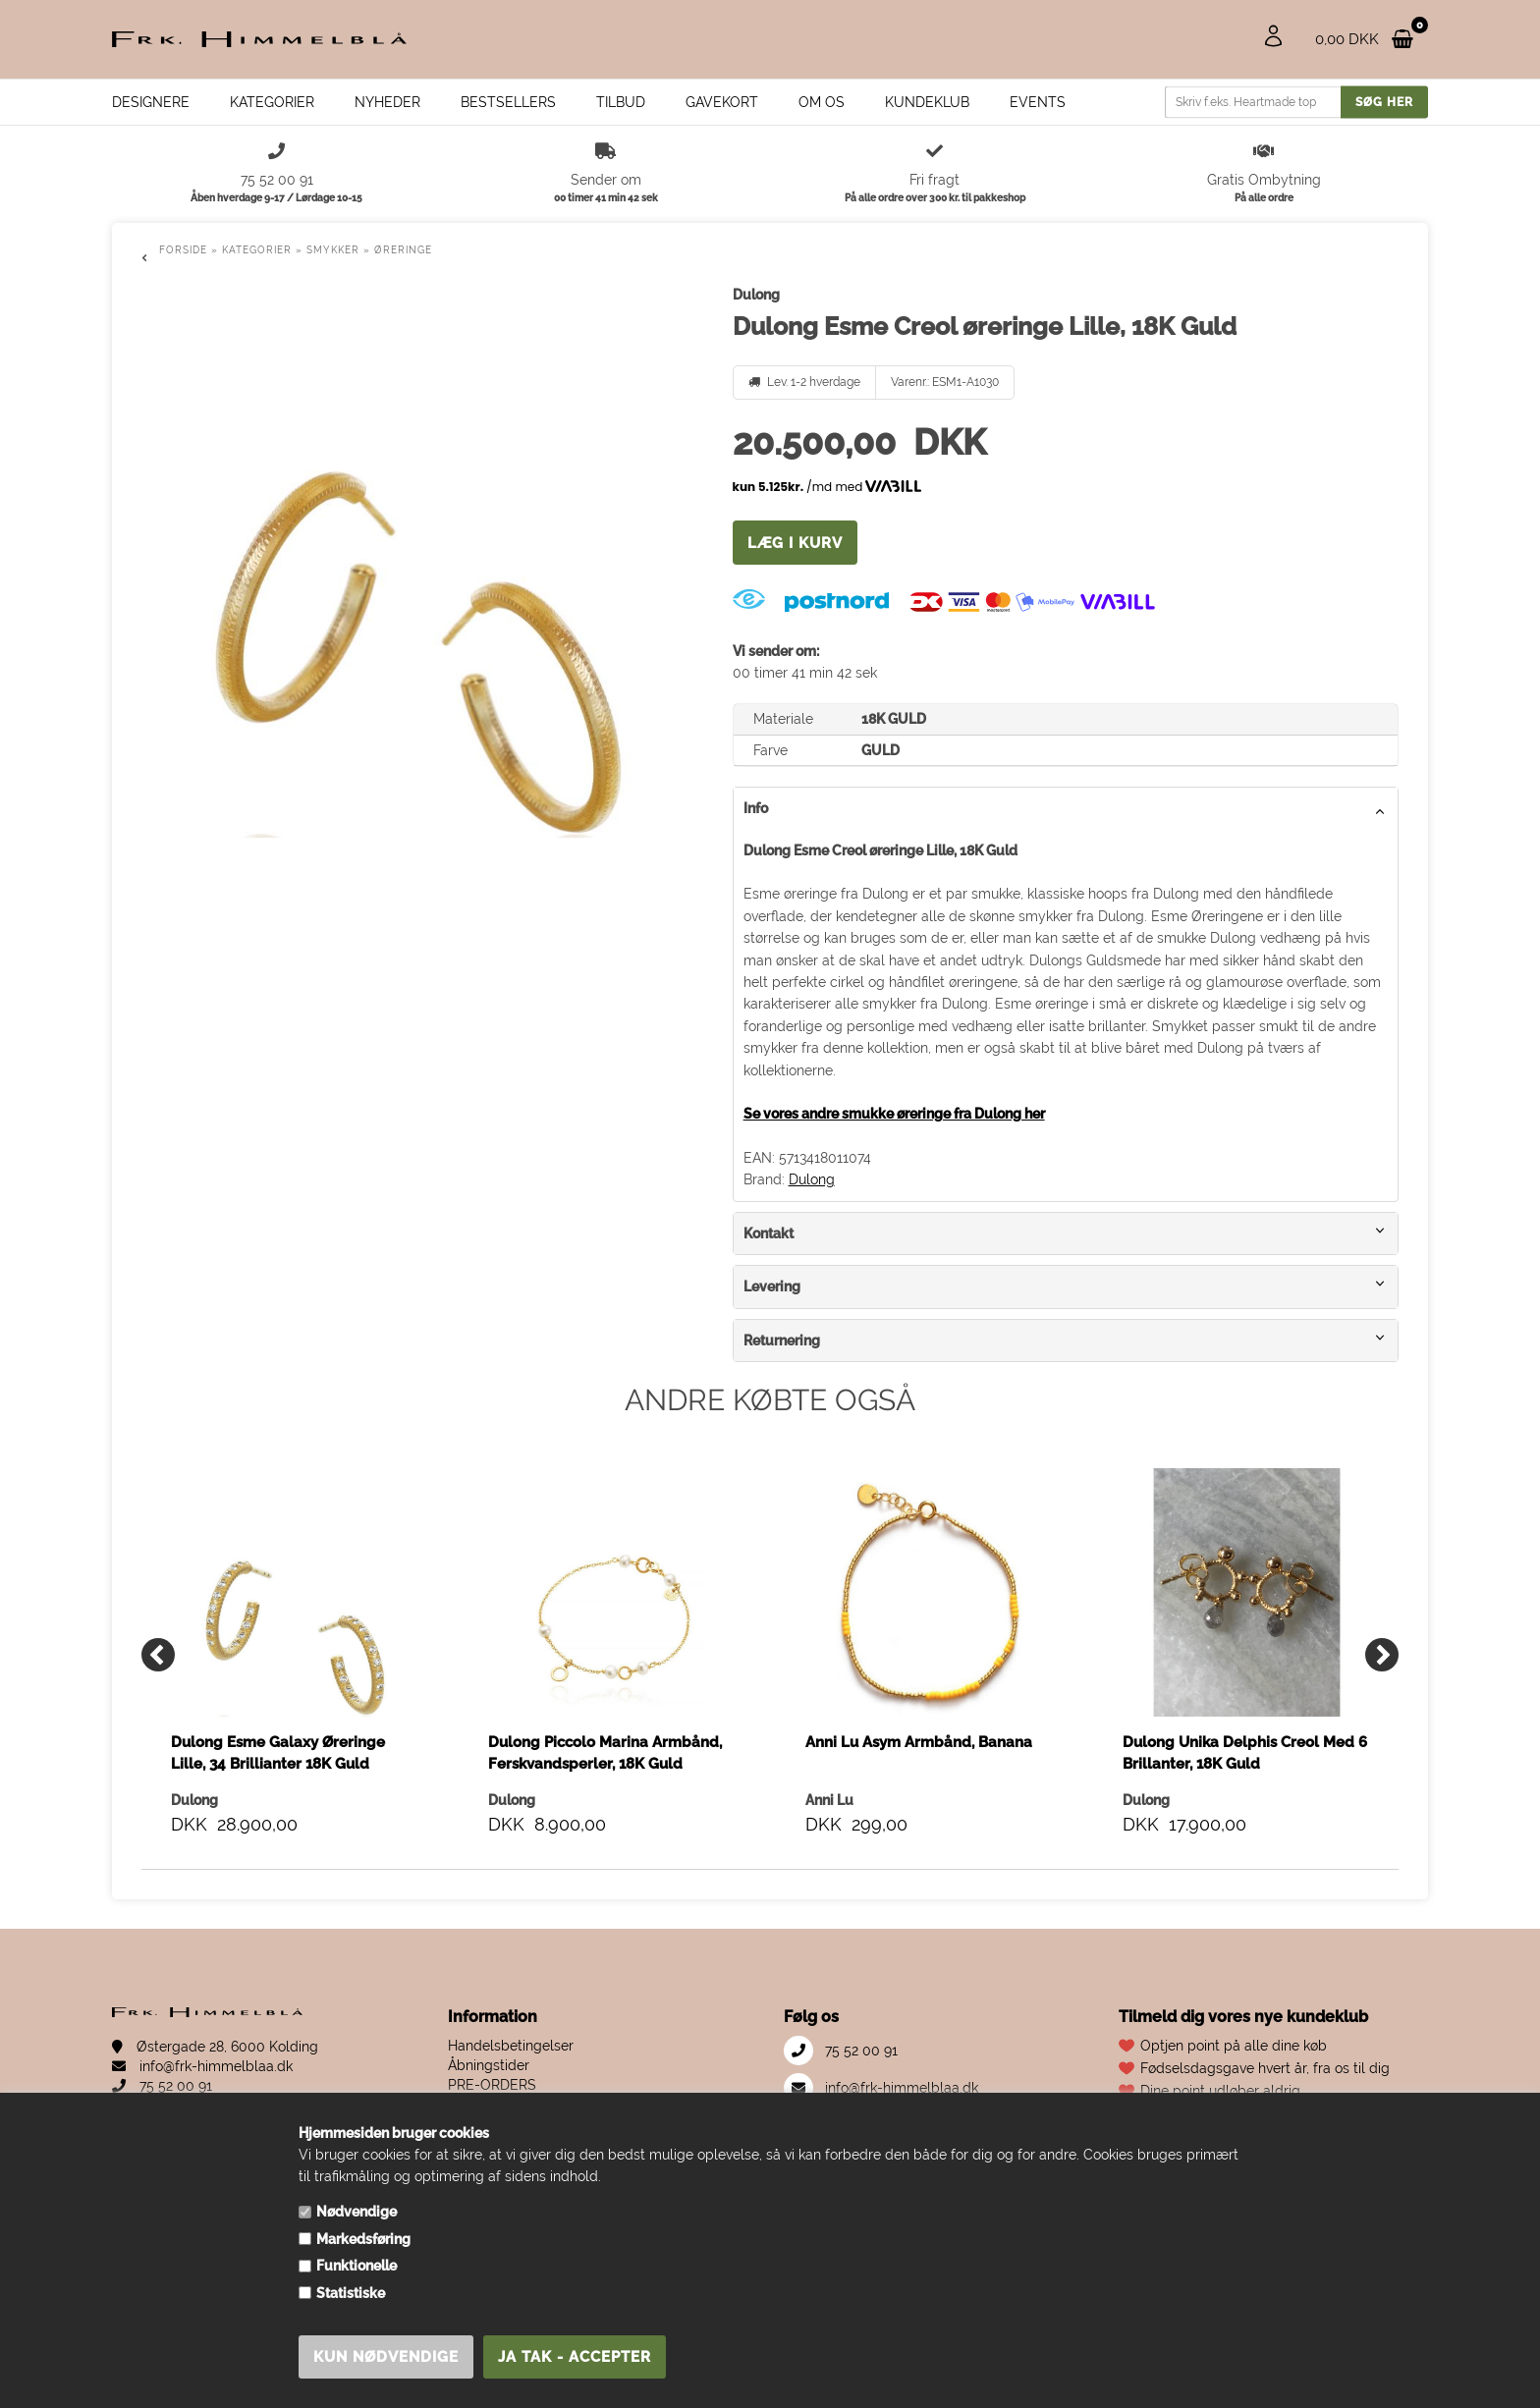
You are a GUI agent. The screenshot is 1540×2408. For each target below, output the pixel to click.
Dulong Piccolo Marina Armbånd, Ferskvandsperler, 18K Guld (605, 1753)
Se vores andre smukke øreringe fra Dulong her (894, 1114)
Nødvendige (356, 2211)
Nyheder (387, 102)
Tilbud (620, 102)
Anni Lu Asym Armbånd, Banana (918, 1742)
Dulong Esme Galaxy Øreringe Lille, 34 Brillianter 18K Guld (278, 1753)
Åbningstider (488, 2065)
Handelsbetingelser (511, 2045)
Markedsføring (363, 2239)
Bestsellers (508, 102)
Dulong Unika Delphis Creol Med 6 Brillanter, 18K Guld (1245, 1753)
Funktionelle (356, 2265)
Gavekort (722, 102)
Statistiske (350, 2293)
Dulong (812, 1179)
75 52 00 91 (162, 2086)
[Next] (1382, 1654)
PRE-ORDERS (492, 2085)
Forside (183, 250)
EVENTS (1038, 102)
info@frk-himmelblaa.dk (202, 2066)
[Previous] (158, 1654)
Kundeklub (927, 102)
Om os (821, 102)
